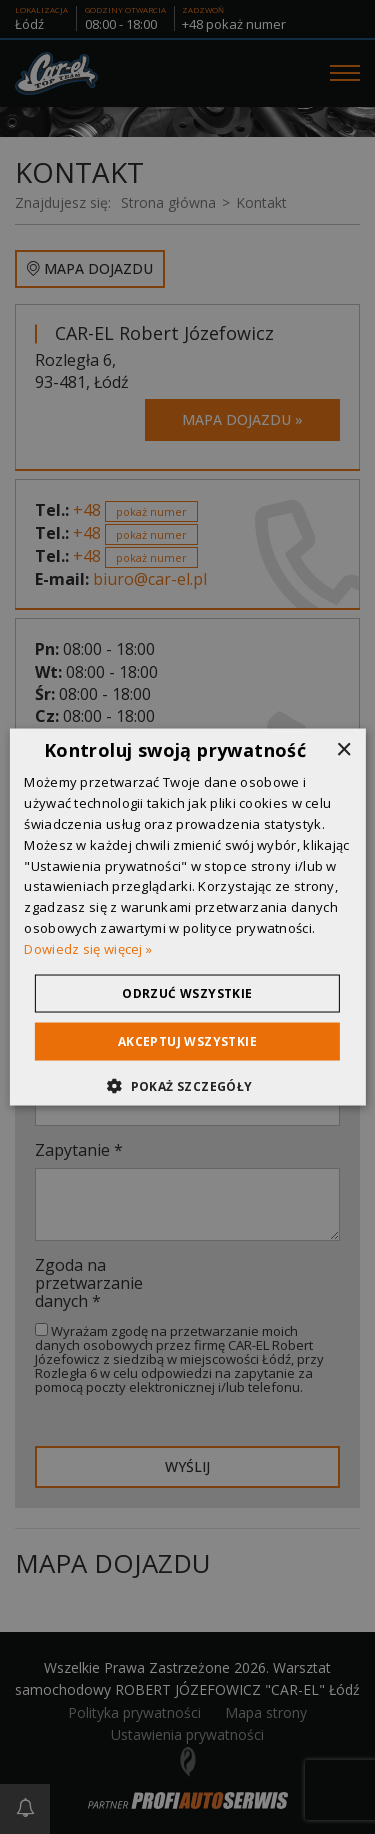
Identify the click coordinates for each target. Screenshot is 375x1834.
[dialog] (187, 917)
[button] (187, 1085)
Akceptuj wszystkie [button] (187, 1040)
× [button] (343, 750)
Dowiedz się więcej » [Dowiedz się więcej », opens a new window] (88, 948)
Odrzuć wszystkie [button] (187, 992)
